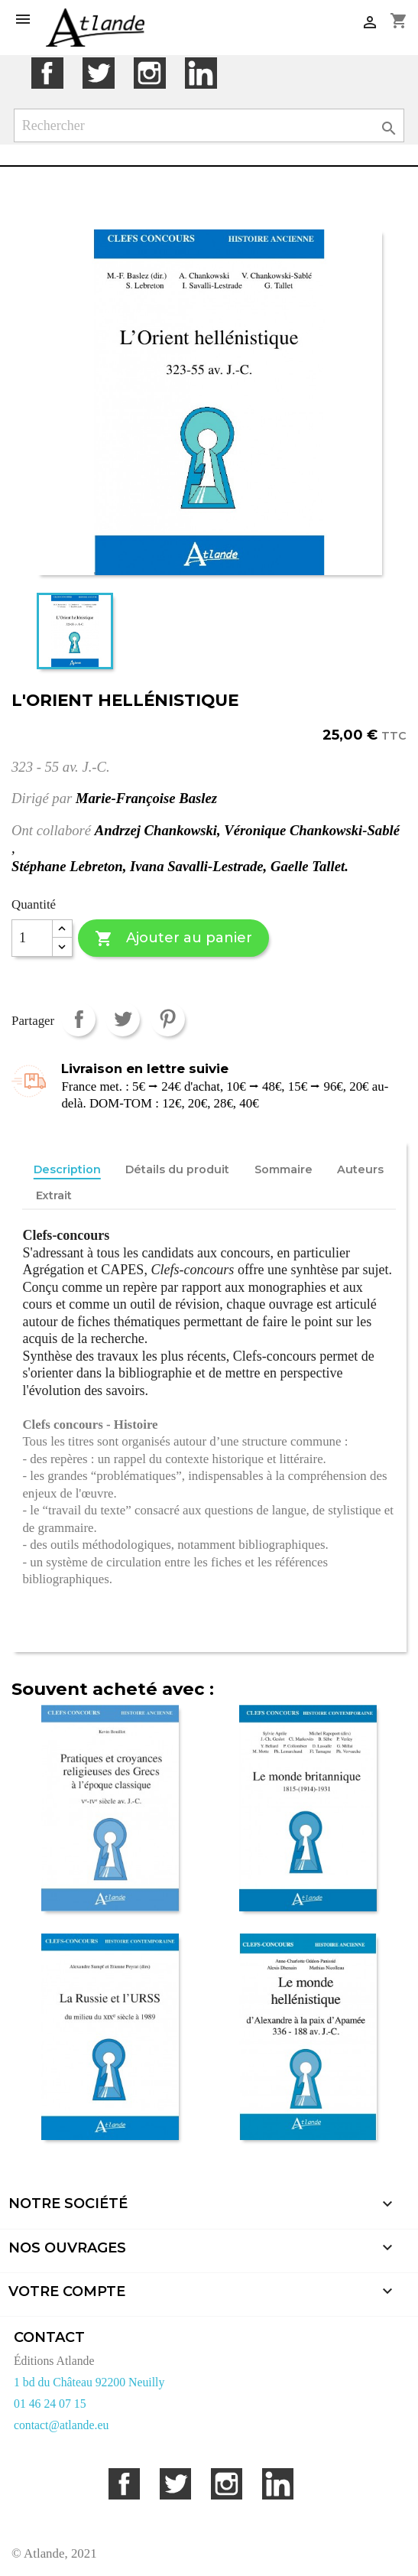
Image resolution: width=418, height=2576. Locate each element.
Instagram (149, 73)
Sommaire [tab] (283, 1169)
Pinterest (168, 1019)
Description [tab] (67, 1169)
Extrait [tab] (54, 1195)
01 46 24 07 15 (50, 2403)
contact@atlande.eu (61, 2424)
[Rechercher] (209, 126)
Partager (78, 1019)
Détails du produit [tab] (177, 1169)
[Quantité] (32, 938)
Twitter (98, 73)
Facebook (47, 73)
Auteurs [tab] (360, 1169)
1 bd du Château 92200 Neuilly (89, 2382)
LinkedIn (200, 73)
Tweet (122, 1019)
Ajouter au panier (173, 938)
